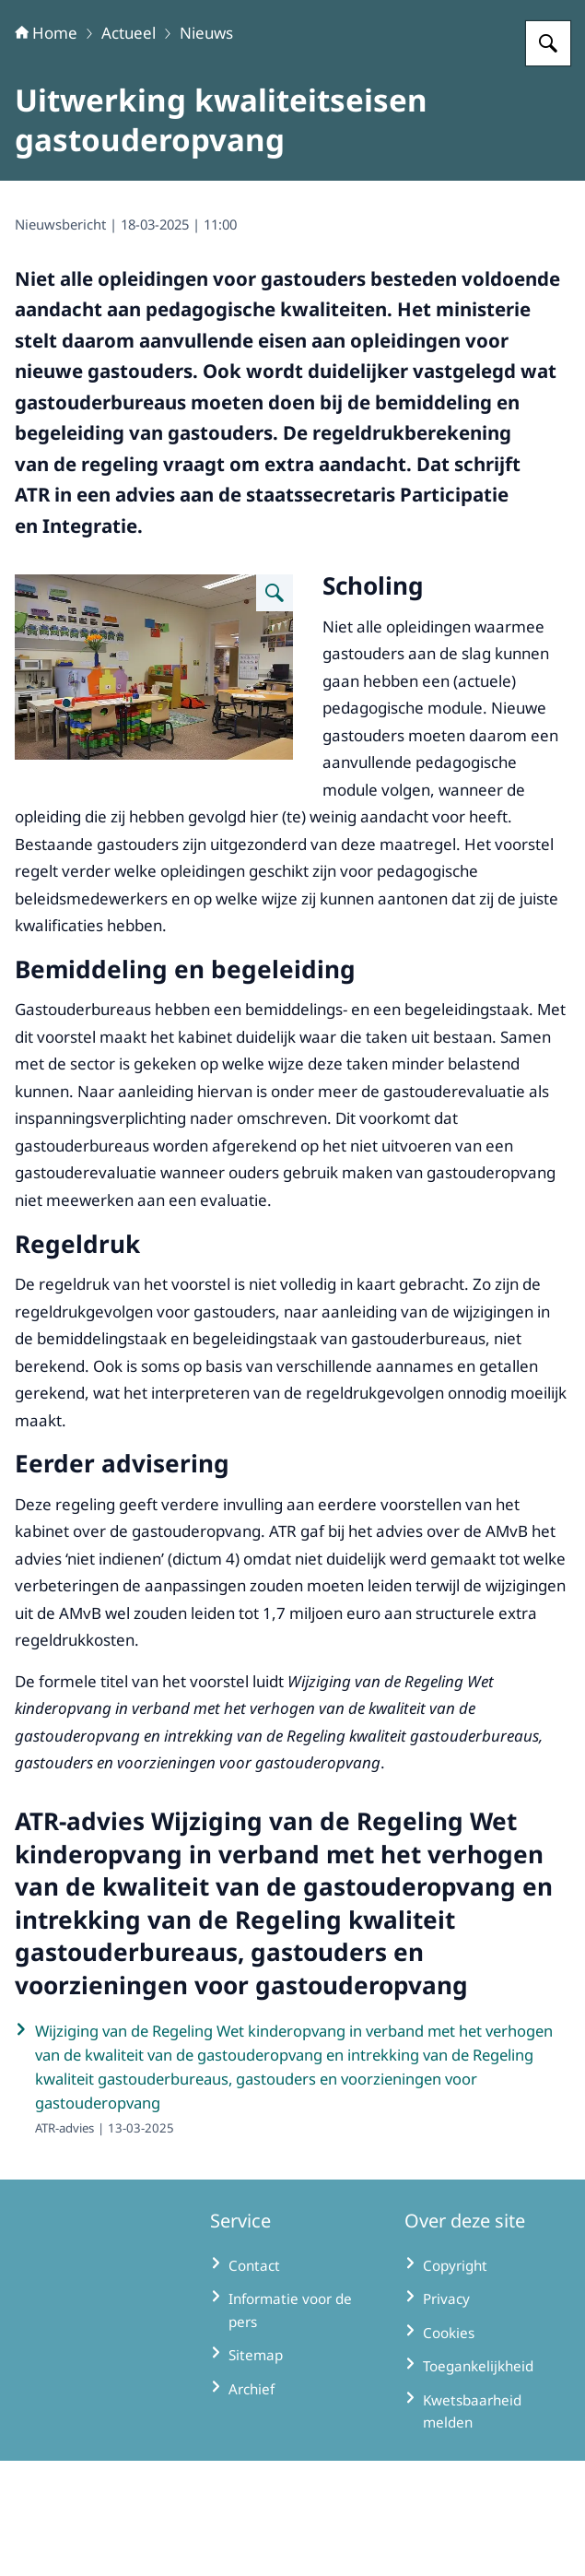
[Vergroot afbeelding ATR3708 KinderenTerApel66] (274, 708)
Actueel (128, 148)
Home (46, 148)
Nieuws (206, 148)
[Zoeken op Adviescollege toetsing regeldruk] (548, 158)
